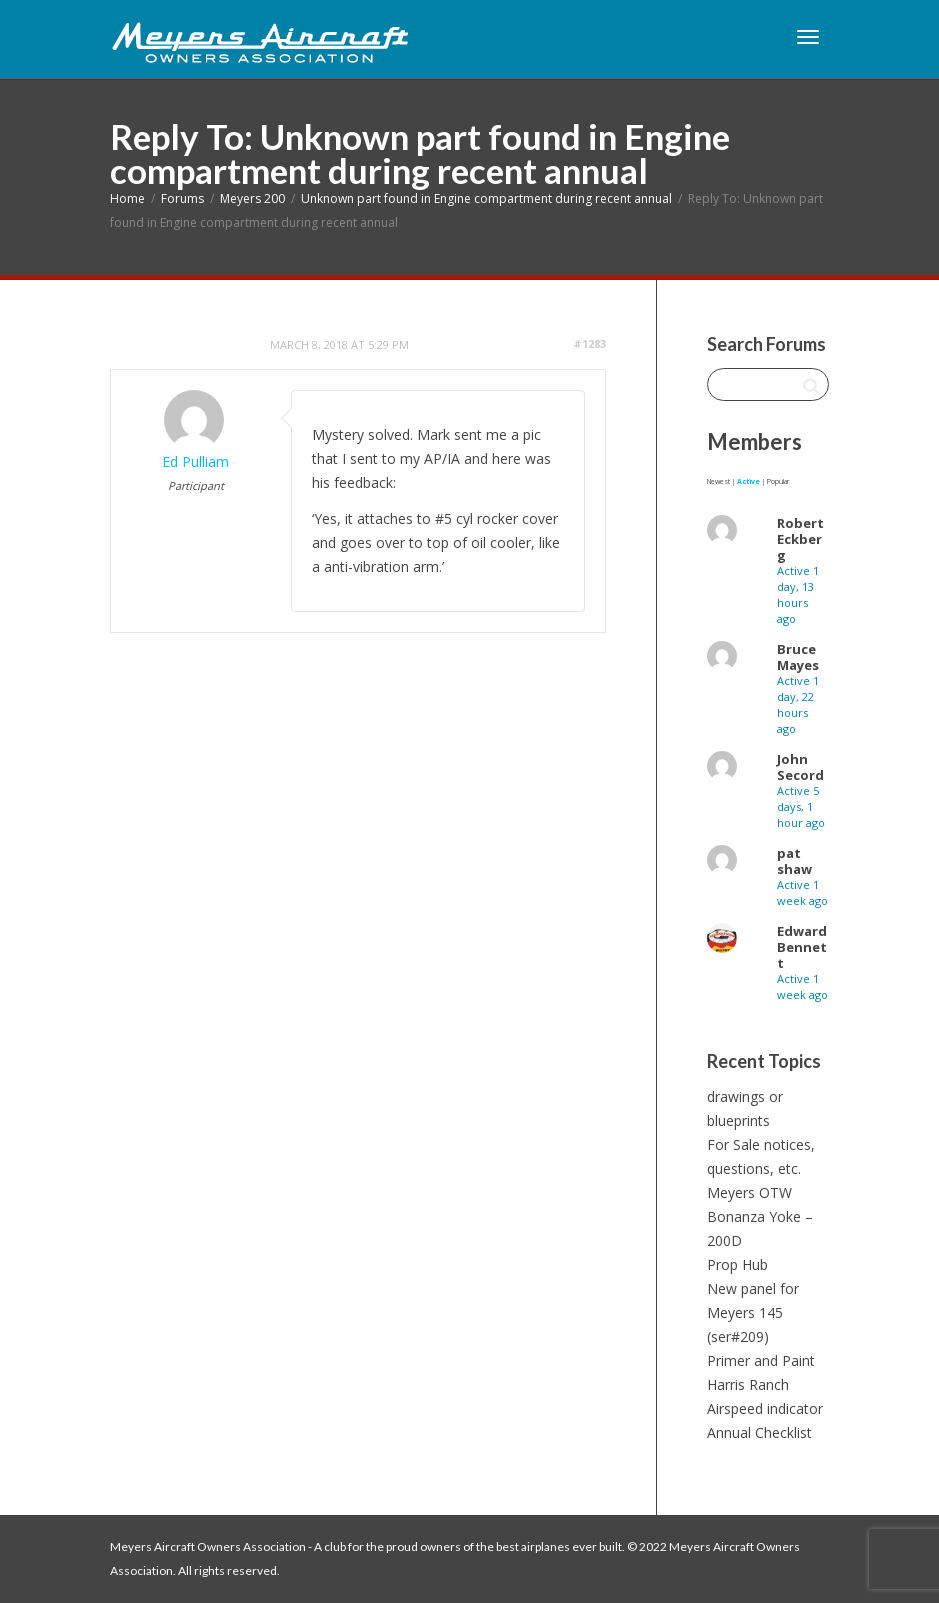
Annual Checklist (759, 1432)
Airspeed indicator (765, 1408)
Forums (182, 198)
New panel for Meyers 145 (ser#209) (753, 1312)
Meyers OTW (749, 1192)
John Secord (800, 767)
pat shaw (794, 861)
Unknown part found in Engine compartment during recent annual (486, 198)
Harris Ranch (748, 1384)
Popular (778, 481)
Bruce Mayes (798, 657)
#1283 (589, 343)
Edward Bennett (802, 947)
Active (748, 481)
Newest (718, 481)
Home (127, 198)
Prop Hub (737, 1264)
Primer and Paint (761, 1360)
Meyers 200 (252, 198)
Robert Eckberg (800, 539)
